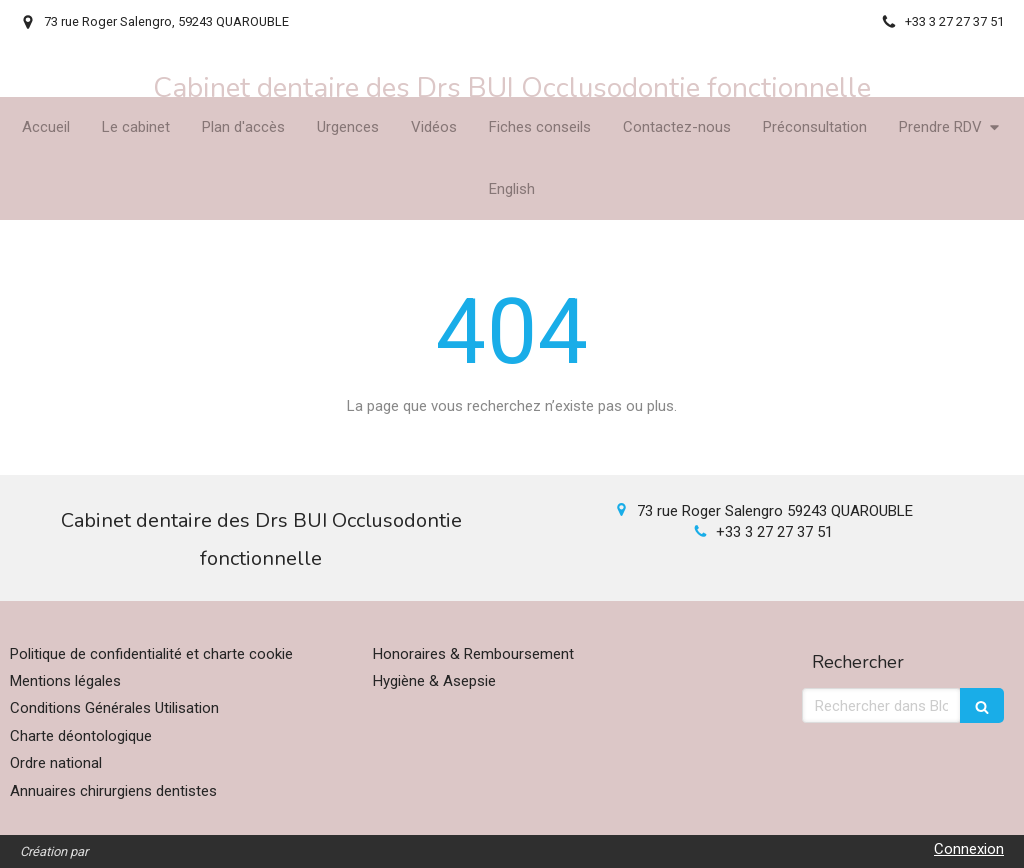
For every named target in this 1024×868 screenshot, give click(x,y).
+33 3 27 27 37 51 (774, 532)
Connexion (969, 849)
